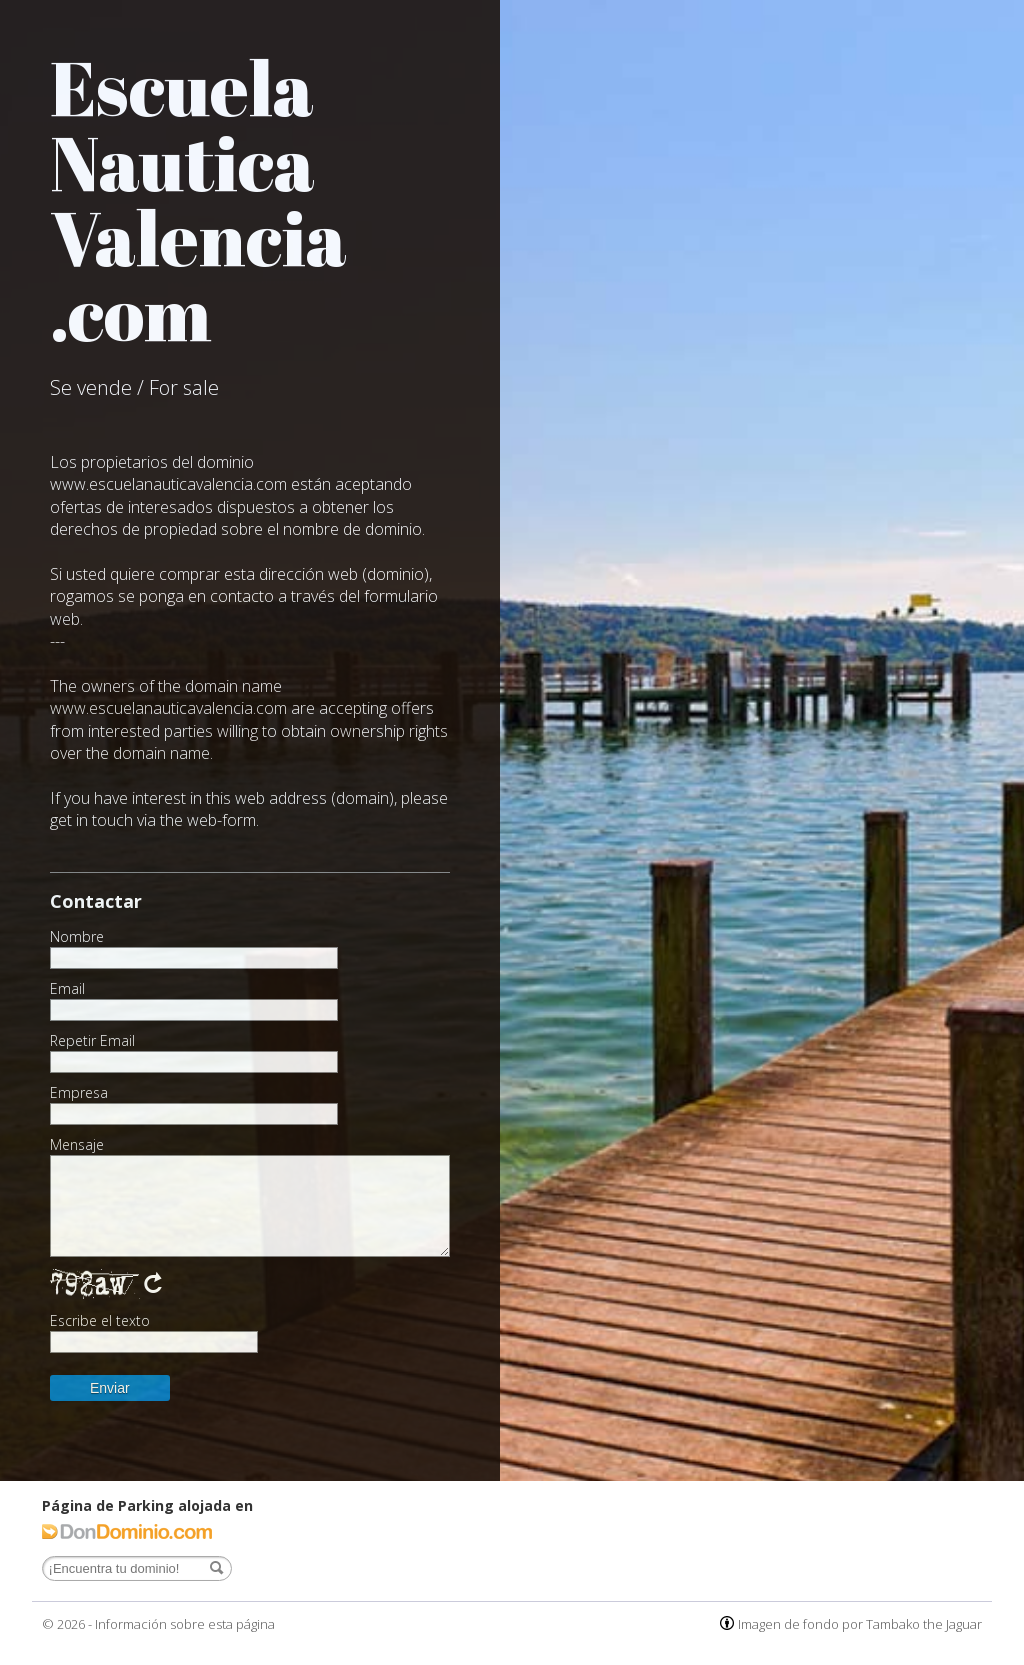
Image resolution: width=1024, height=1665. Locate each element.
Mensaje (77, 1145)
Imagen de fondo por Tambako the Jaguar (860, 1624)
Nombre (77, 937)
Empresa (79, 1093)
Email (67, 989)
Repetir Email (92, 1041)
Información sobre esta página (185, 1624)
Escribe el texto (100, 1321)
